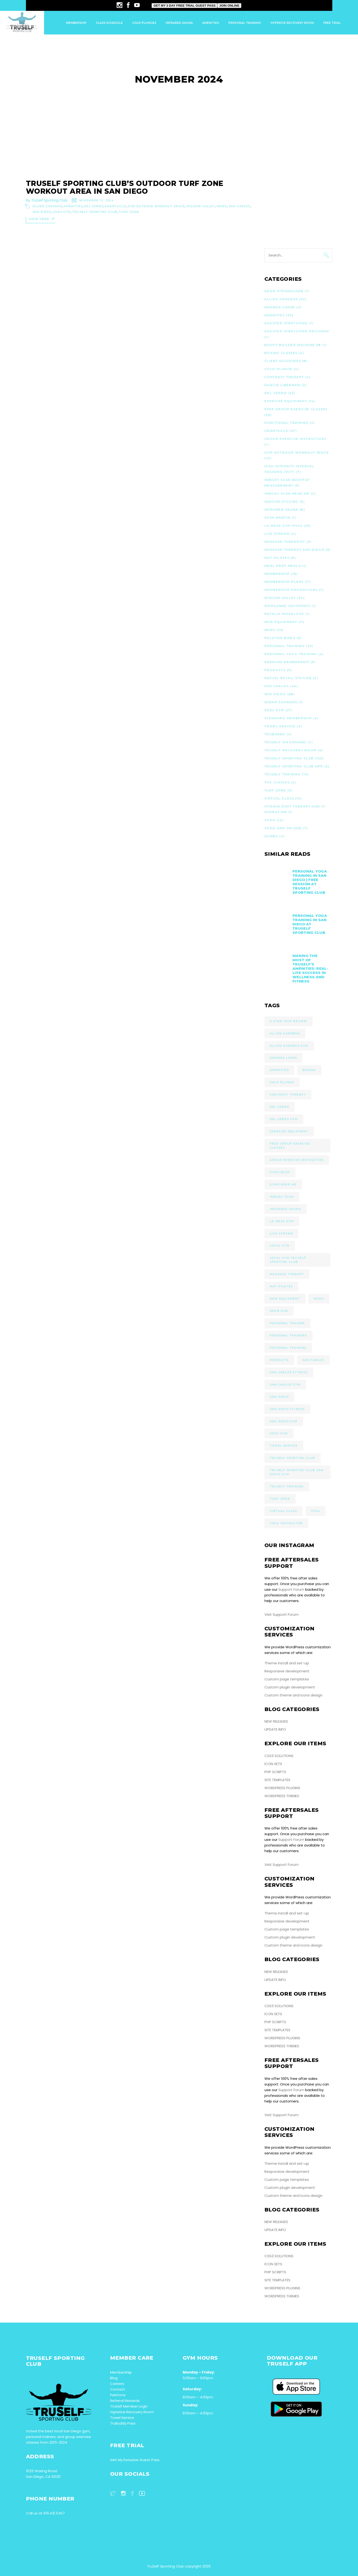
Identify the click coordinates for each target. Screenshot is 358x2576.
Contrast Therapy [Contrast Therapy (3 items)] (288, 1094)
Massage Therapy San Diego (294, 549)
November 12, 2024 (96, 200)
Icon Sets (273, 1763)
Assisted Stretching (286, 323)
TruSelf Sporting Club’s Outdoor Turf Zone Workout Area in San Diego (125, 187)
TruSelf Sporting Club (49, 200)
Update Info (275, 1729)
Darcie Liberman (282, 385)
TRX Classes (277, 782)
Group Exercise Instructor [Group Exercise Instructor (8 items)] (297, 1160)
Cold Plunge (278, 369)
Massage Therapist (284, 541)
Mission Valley (200, 206)
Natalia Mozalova (284, 614)
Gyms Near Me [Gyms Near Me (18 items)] (283, 1184)
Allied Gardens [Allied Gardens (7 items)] (285, 1033)
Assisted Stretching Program (296, 331)
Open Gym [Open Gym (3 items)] (279, 1311)
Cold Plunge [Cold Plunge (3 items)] (282, 1082)
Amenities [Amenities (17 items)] (279, 1070)
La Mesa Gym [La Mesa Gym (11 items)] (282, 1221)
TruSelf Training (282, 774)
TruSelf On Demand (285, 742)
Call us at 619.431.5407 (45, 2513)
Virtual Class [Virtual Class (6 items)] (283, 1511)
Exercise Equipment (285, 401)
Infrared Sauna (281, 509)
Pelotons (118, 2394)
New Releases (276, 1721)
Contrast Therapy (284, 377)
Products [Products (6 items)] (279, 1360)
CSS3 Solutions (278, 1755)
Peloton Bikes (279, 638)
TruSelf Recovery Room (290, 750)
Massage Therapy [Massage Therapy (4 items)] (287, 1274)
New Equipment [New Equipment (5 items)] (285, 1298)
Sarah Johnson (280, 702)
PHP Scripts (275, 1771)
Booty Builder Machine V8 (292, 345)
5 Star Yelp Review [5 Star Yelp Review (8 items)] (288, 1021)
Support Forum (291, 1589)
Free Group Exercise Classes (296, 409)
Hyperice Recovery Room (132, 2411)
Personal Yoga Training (290, 654)
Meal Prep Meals (282, 565)
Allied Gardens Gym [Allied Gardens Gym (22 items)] (289, 1045)
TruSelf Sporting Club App (293, 766)
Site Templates (277, 1779)
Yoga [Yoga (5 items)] (315, 1511)
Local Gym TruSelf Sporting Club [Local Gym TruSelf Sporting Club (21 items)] (288, 1259)
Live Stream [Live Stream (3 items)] (281, 1233)
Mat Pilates (276, 557)
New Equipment (280, 622)
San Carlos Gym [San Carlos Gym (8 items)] (285, 1384)
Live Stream (276, 533)
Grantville (116, 206)
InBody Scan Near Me (287, 493)
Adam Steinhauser (283, 291)
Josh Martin (277, 517)
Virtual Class (279, 798)
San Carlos (240, 206)
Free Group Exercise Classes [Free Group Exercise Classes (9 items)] (290, 1145)
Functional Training (286, 422)
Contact (117, 2389)
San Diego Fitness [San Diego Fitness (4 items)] (287, 1409)
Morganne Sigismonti (287, 606)
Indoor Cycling (281, 501)
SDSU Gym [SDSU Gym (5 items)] (279, 1433)
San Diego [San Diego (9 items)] (279, 1396)
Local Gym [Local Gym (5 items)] (279, 1245)
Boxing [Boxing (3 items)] (309, 1070)
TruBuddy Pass (123, 2423)
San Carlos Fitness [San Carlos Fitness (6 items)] (289, 1372)
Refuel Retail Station (288, 678)
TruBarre (274, 734)
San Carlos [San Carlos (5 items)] (313, 1360)
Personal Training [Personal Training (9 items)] (288, 1347)
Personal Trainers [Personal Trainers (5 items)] (288, 1335)
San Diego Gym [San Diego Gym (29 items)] (284, 1421)
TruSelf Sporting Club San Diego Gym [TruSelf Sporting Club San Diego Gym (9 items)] (297, 1472)
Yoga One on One (283, 828)
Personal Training (284, 646)
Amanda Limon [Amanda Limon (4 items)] (283, 1057)
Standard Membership (288, 718)
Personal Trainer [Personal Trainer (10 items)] (287, 1323)
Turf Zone (129, 212)
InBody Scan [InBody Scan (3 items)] (282, 1196)
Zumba (271, 836)
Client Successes (282, 361)
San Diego (42, 212)
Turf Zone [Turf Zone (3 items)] (280, 1498)
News (222, 206)
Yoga (270, 820)
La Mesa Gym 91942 (283, 525)
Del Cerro (93, 206)
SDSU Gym (62, 212)
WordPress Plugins (282, 1787)
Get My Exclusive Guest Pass (135, 2459)
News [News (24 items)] (319, 1298)
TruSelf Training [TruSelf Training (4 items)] (287, 1486)
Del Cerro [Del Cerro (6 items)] (279, 1106)
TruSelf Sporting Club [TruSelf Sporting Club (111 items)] (292, 1458)
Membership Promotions (290, 590)
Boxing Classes (281, 353)
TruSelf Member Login (129, 2406)
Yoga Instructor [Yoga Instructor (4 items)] (286, 1523)
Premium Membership (286, 662)
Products (275, 670)
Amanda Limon (279, 307)
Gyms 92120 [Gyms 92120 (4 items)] (280, 1172)
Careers (117, 2383)
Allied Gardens (47, 206)
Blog (114, 2377)
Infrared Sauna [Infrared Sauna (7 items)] (285, 1209)
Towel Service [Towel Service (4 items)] (284, 1445)
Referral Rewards (125, 2400)
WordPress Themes (281, 1795)
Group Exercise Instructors (295, 439)
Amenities (73, 206)
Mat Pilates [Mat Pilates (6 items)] (281, 1286)
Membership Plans (284, 581)
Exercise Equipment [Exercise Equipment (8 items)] (289, 1131)
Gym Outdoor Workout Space (156, 206)
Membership (277, 573)
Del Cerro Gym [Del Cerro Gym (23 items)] (284, 1119)
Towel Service (280, 726)
